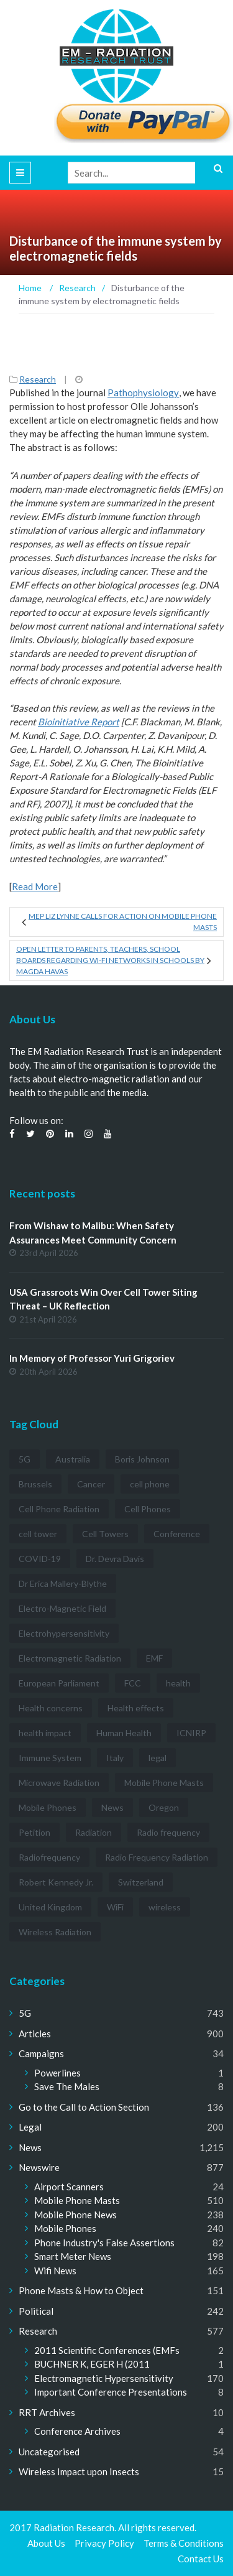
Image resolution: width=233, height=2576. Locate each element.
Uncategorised (49, 2451)
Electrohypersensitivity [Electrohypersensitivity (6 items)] (64, 1633)
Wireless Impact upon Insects (79, 2471)
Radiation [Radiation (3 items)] (93, 1832)
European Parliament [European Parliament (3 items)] (59, 1683)
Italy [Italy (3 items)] (115, 1757)
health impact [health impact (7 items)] (45, 1732)
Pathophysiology (143, 392)
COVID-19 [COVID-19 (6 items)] (40, 1558)
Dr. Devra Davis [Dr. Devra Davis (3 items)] (115, 1558)
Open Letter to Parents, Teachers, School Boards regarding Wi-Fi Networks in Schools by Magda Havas (110, 960)
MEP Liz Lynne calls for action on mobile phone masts (123, 921)
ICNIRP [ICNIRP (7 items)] (191, 1732)
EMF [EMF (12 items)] (154, 1658)
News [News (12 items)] (112, 1807)
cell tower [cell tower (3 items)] (38, 1533)
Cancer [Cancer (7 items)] (91, 1484)
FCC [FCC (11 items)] (132, 1683)
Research (37, 379)
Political (36, 2311)
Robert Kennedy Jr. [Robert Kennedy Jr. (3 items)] (56, 1882)
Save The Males (66, 2086)
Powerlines (57, 2072)
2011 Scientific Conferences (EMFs (107, 2350)
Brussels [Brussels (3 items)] (35, 1484)
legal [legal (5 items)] (157, 1757)
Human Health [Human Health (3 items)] (124, 1732)
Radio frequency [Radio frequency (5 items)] (168, 1832)
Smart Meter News (72, 2256)
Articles (35, 2033)
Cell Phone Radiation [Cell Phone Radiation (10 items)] (59, 1509)
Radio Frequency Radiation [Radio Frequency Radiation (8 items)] (156, 1857)
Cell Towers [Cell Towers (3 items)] (105, 1533)
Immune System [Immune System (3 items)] (50, 1757)
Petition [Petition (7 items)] (34, 1832)
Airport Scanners (69, 2186)
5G (25, 2013)
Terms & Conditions (184, 2543)
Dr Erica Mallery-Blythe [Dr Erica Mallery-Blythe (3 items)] (63, 1583)
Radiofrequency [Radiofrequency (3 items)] (49, 1857)
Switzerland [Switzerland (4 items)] (140, 1882)
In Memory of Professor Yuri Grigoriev (92, 1358)
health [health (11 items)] (178, 1683)
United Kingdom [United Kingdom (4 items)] (50, 1907)
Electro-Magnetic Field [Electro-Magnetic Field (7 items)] (62, 1608)
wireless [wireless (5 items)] (164, 1907)
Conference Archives (77, 2431)
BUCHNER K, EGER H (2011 (92, 2363)
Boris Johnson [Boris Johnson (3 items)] (142, 1459)
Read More (35, 886)
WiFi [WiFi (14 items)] (115, 1907)
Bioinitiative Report (78, 721)
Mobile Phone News (75, 2214)
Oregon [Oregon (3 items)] (163, 1807)
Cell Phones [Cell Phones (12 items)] (147, 1509)
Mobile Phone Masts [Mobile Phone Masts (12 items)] (164, 1782)
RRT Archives (47, 2412)
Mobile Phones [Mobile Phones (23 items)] (47, 1807)
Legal (30, 2126)
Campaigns (41, 2053)
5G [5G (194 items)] (24, 1459)
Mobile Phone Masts (77, 2200)
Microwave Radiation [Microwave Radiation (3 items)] (59, 1782)
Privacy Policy (104, 2543)
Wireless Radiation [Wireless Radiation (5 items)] (55, 1932)
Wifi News (55, 2270)
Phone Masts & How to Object (81, 2290)
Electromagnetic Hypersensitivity (103, 2378)
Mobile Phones (65, 2228)
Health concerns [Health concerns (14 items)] (51, 1708)
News (30, 2147)
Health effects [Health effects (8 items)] (135, 1708)
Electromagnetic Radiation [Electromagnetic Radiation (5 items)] (70, 1658)
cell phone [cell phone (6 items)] (150, 1484)
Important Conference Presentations (110, 2391)
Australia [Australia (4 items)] (72, 1459)
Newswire (39, 2167)
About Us (46, 2543)
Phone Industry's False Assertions (104, 2242)
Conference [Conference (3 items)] (176, 1533)
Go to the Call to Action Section (84, 2107)
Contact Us (201, 2558)
